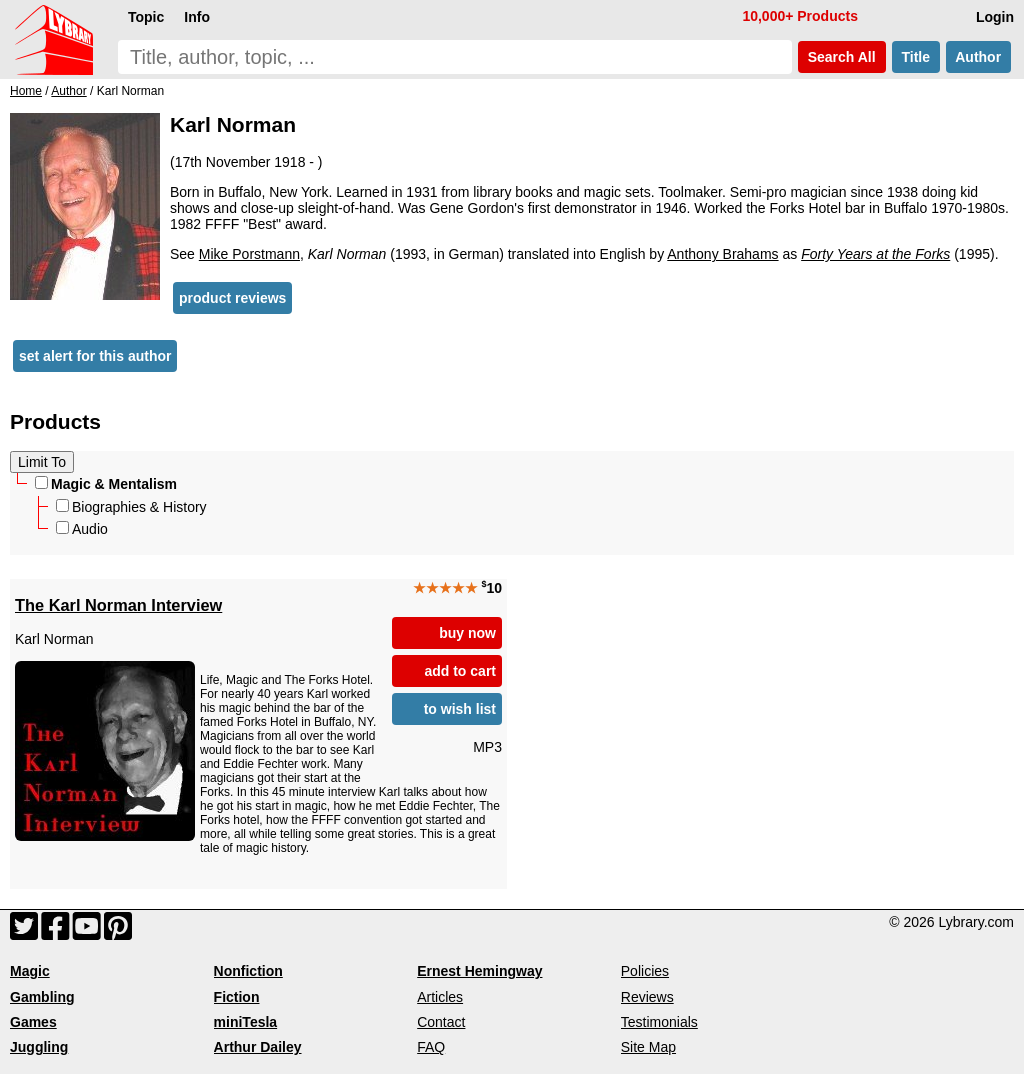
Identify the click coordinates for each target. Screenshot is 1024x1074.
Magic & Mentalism (106, 484)
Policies (645, 971)
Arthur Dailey (258, 1047)
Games (33, 1022)
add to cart (460, 671)
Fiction (237, 997)
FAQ (431, 1047)
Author (978, 57)
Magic (30, 971)
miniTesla (246, 1022)
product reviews (232, 298)
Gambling (42, 997)
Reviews (647, 997)
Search (842, 57)
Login (995, 17)
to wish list (460, 709)
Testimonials (659, 1022)
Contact (441, 1022)
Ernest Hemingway (479, 971)
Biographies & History (131, 507)
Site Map (648, 1047)
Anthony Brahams (722, 254)
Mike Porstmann (249, 254)
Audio (82, 529)
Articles (440, 997)
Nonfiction (248, 971)
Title (916, 57)
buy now (467, 633)
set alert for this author (95, 356)
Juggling (39, 1047)
